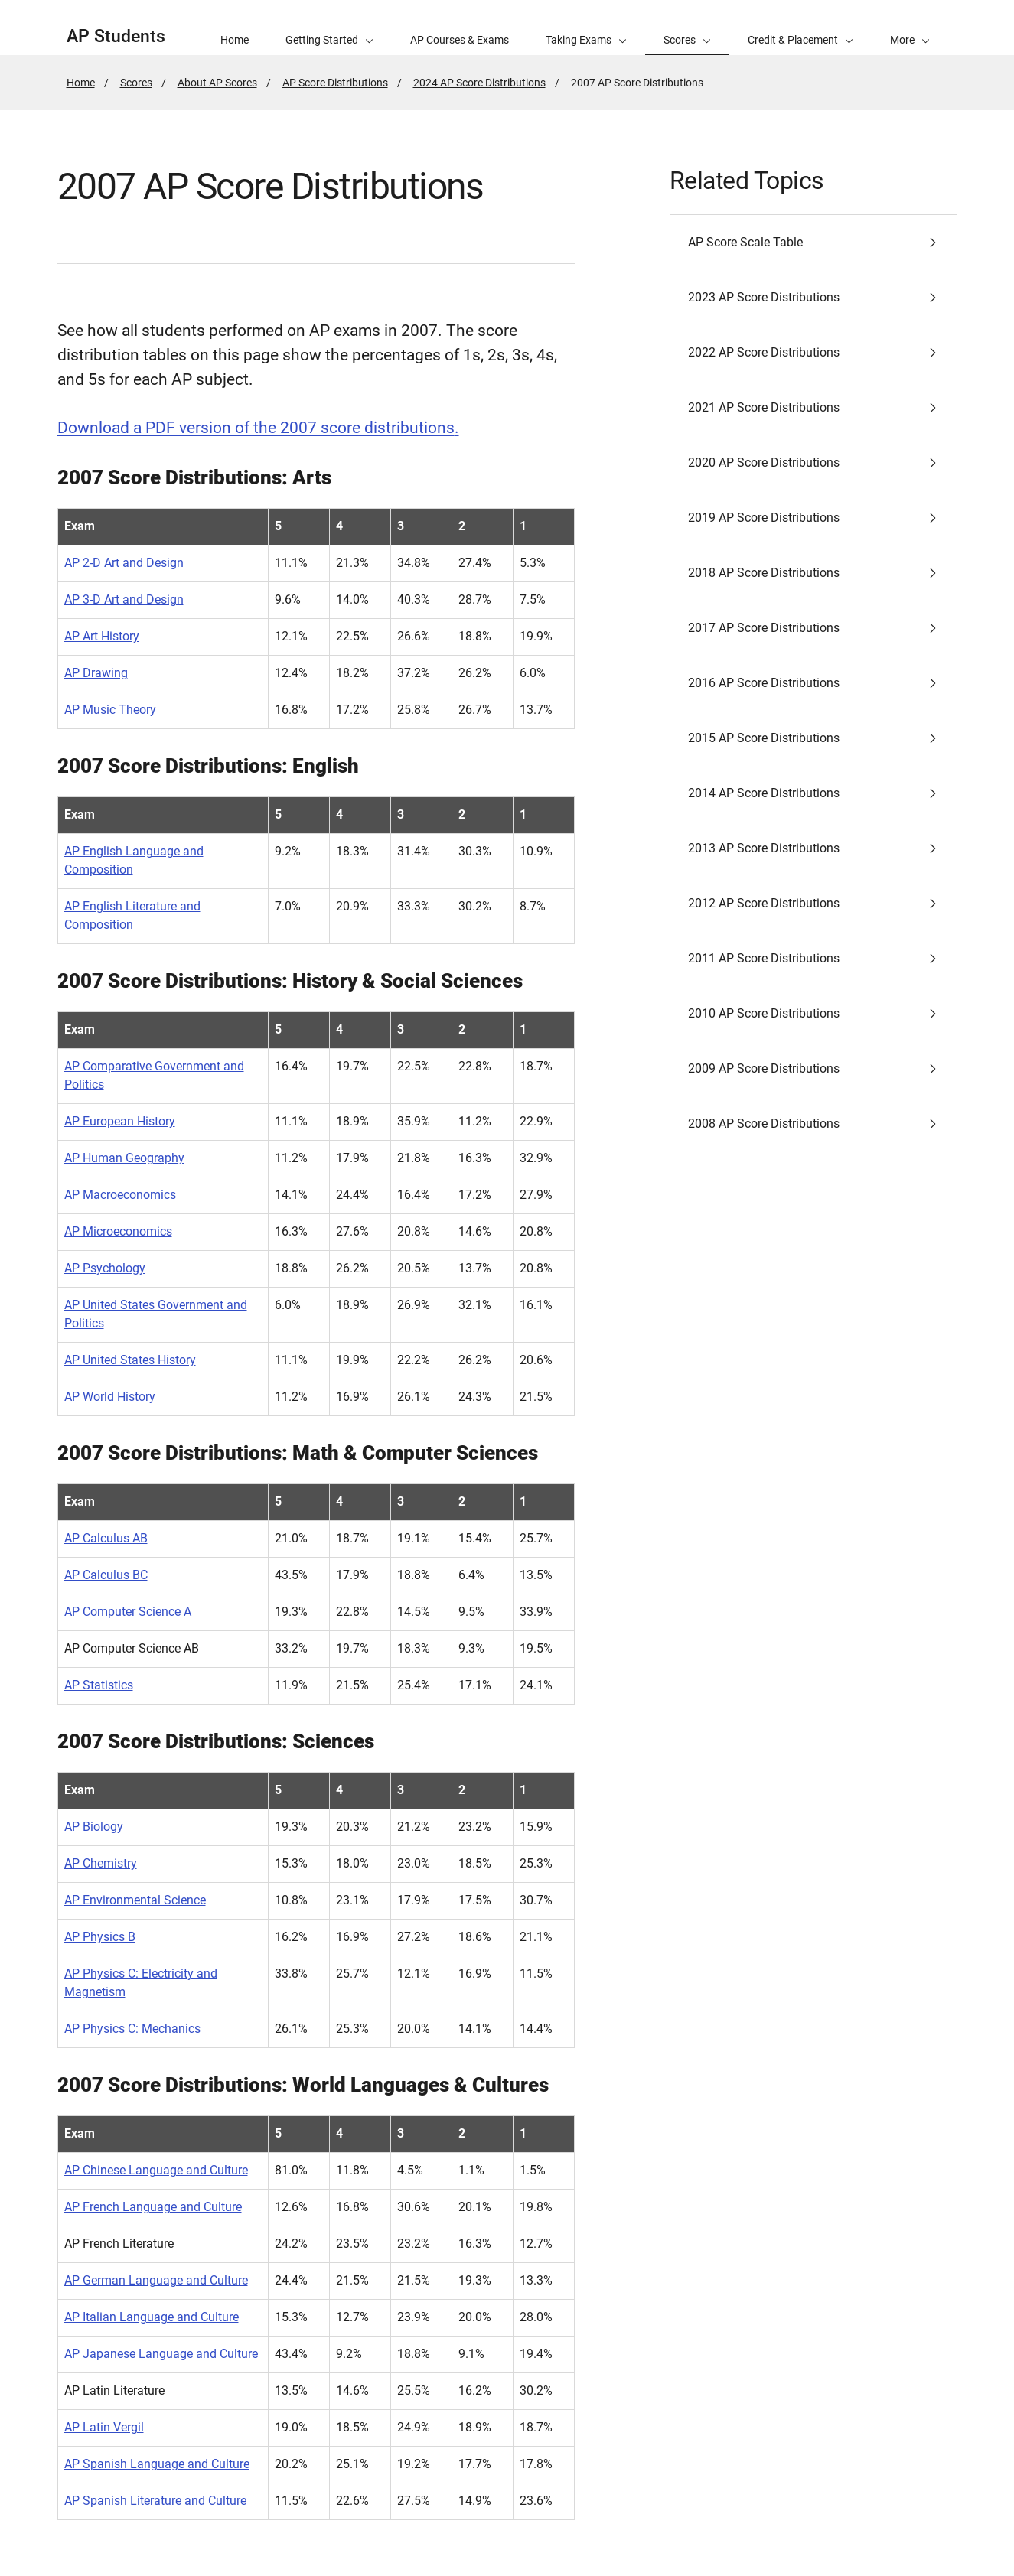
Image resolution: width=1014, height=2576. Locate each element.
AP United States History (130, 1360)
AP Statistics (98, 1685)
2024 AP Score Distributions (479, 83)
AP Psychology (104, 1268)
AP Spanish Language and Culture (156, 2464)
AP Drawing (96, 673)
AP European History (119, 1121)
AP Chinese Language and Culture (156, 2170)
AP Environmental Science (135, 1900)
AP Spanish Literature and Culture (155, 2500)
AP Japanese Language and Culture (161, 2353)
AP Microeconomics (118, 1231)
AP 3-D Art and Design (124, 599)
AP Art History (101, 636)
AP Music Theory (110, 709)
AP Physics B (99, 1937)
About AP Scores (217, 83)
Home (81, 83)
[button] (910, 27)
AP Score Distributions (335, 83)
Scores (136, 83)
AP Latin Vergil (104, 2427)
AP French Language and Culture (153, 2207)
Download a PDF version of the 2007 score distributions (256, 427)
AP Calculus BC (106, 1575)
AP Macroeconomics (120, 1194)
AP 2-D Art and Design (124, 562)
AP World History (109, 1396)
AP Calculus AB (106, 1538)
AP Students (116, 36)
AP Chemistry (100, 1863)
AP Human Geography (124, 1158)
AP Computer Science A (127, 1611)
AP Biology (93, 1826)
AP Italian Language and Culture (151, 2317)
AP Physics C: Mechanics (132, 2028)
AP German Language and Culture (156, 2280)
